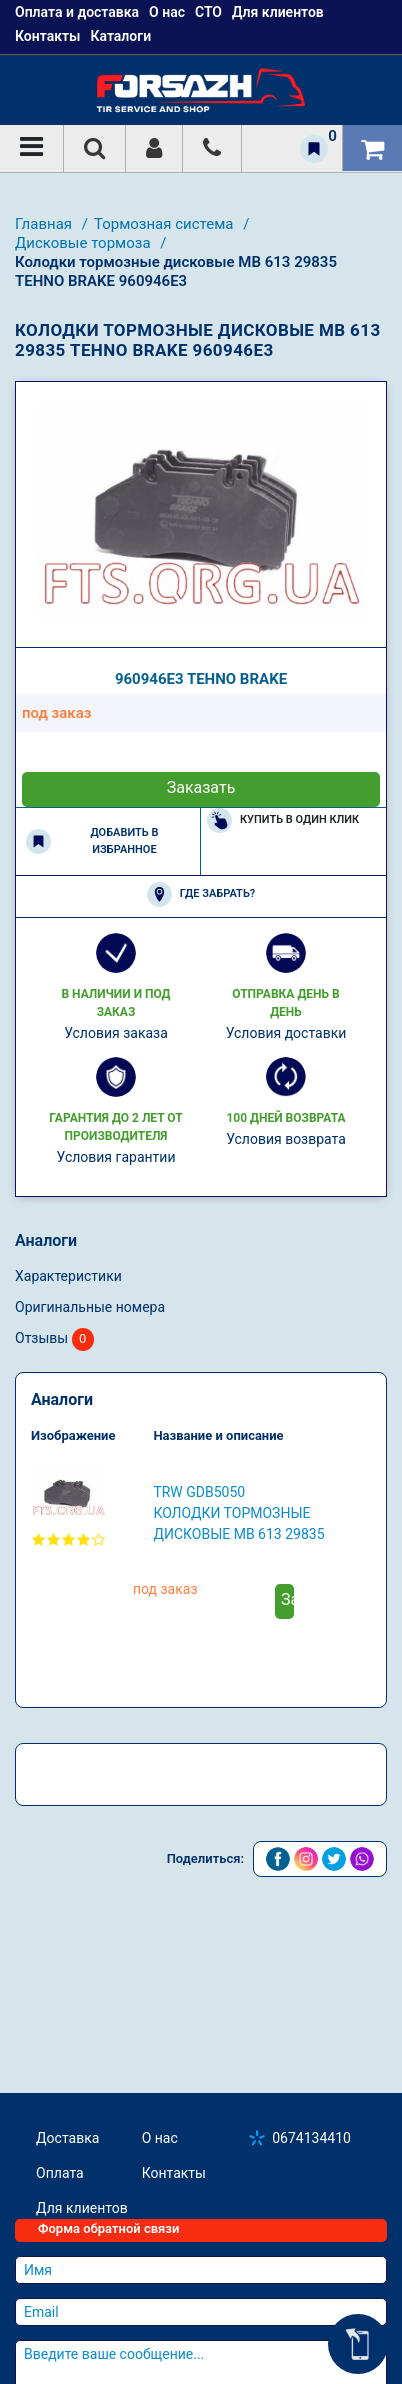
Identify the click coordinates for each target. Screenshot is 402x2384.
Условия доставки (286, 1033)
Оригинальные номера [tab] (90, 1307)
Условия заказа (116, 1033)
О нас (160, 2138)
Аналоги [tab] (46, 1240)
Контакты (47, 36)
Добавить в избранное (92, 841)
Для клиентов (82, 2208)
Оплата (60, 2173)
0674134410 (311, 2138)
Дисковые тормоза (84, 243)
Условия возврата (286, 1139)
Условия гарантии (116, 1157)
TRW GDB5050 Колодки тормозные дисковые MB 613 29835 (238, 1513)
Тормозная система (165, 224)
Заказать (201, 787)
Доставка (67, 2138)
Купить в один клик (283, 820)
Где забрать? (201, 894)
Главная (45, 224)
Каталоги (120, 36)
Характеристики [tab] (68, 1276)
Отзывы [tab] (54, 1339)
